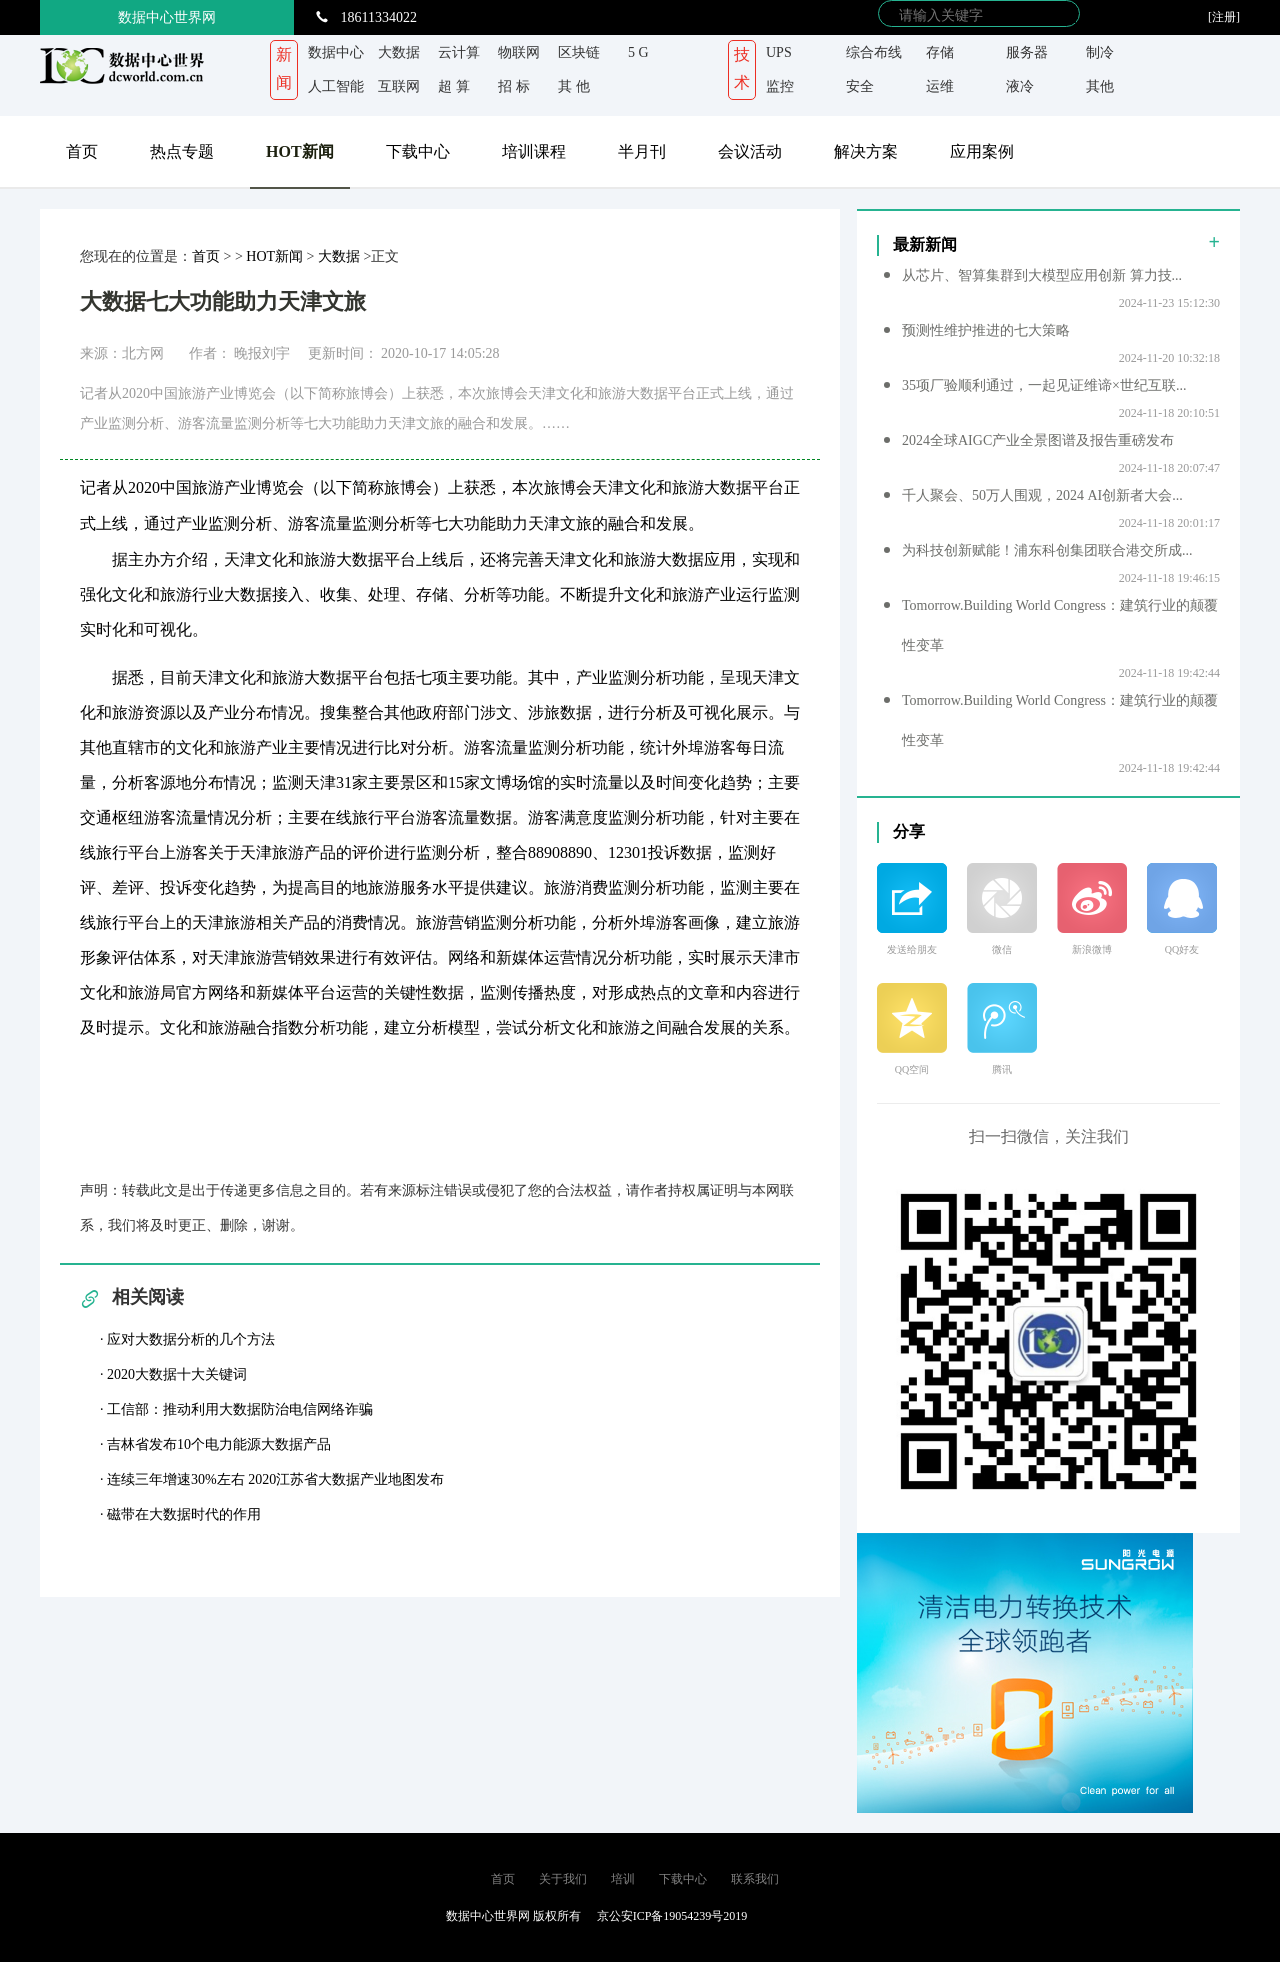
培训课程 (534, 151)
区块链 (579, 52)
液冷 (1020, 86)
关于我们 (563, 1879)
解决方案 (866, 151)
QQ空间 (912, 1069)
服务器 (1027, 52)
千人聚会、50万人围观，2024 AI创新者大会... (1042, 495)
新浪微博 (1092, 949)
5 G (638, 52)
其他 (1100, 86)
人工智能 (336, 86)
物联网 (519, 52)
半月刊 (642, 151)
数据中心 (336, 52)
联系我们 (755, 1879)
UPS (779, 52)
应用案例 (982, 151)
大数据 (399, 52)
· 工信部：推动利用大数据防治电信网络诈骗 (236, 1409)
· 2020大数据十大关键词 (173, 1374)
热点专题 (182, 151)
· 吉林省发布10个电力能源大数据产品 (215, 1444)
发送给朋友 (912, 949)
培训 (623, 1879)
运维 (940, 86)
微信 (1002, 949)
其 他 (574, 86)
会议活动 (750, 151)
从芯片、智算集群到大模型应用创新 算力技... (1042, 275)
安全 (860, 86)
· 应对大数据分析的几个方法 (187, 1339)
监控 (780, 86)
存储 (940, 52)
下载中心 (418, 151)
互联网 (399, 86)
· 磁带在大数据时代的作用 (180, 1514)
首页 (82, 151)
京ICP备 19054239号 (333, 1916)
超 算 (454, 86)
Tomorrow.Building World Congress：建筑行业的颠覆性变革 (1060, 625)
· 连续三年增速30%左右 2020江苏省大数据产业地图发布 (272, 1479)
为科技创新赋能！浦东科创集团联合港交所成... (1047, 550)
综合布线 (874, 52)
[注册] (1224, 17)
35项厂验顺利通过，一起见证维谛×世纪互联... (1044, 385)
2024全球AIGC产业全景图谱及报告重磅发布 (1038, 440)
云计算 (459, 52)
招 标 (514, 86)
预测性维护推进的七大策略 (986, 330)
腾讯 (1002, 1069)
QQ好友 (1182, 949)
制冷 (1100, 52)
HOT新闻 (300, 151)
